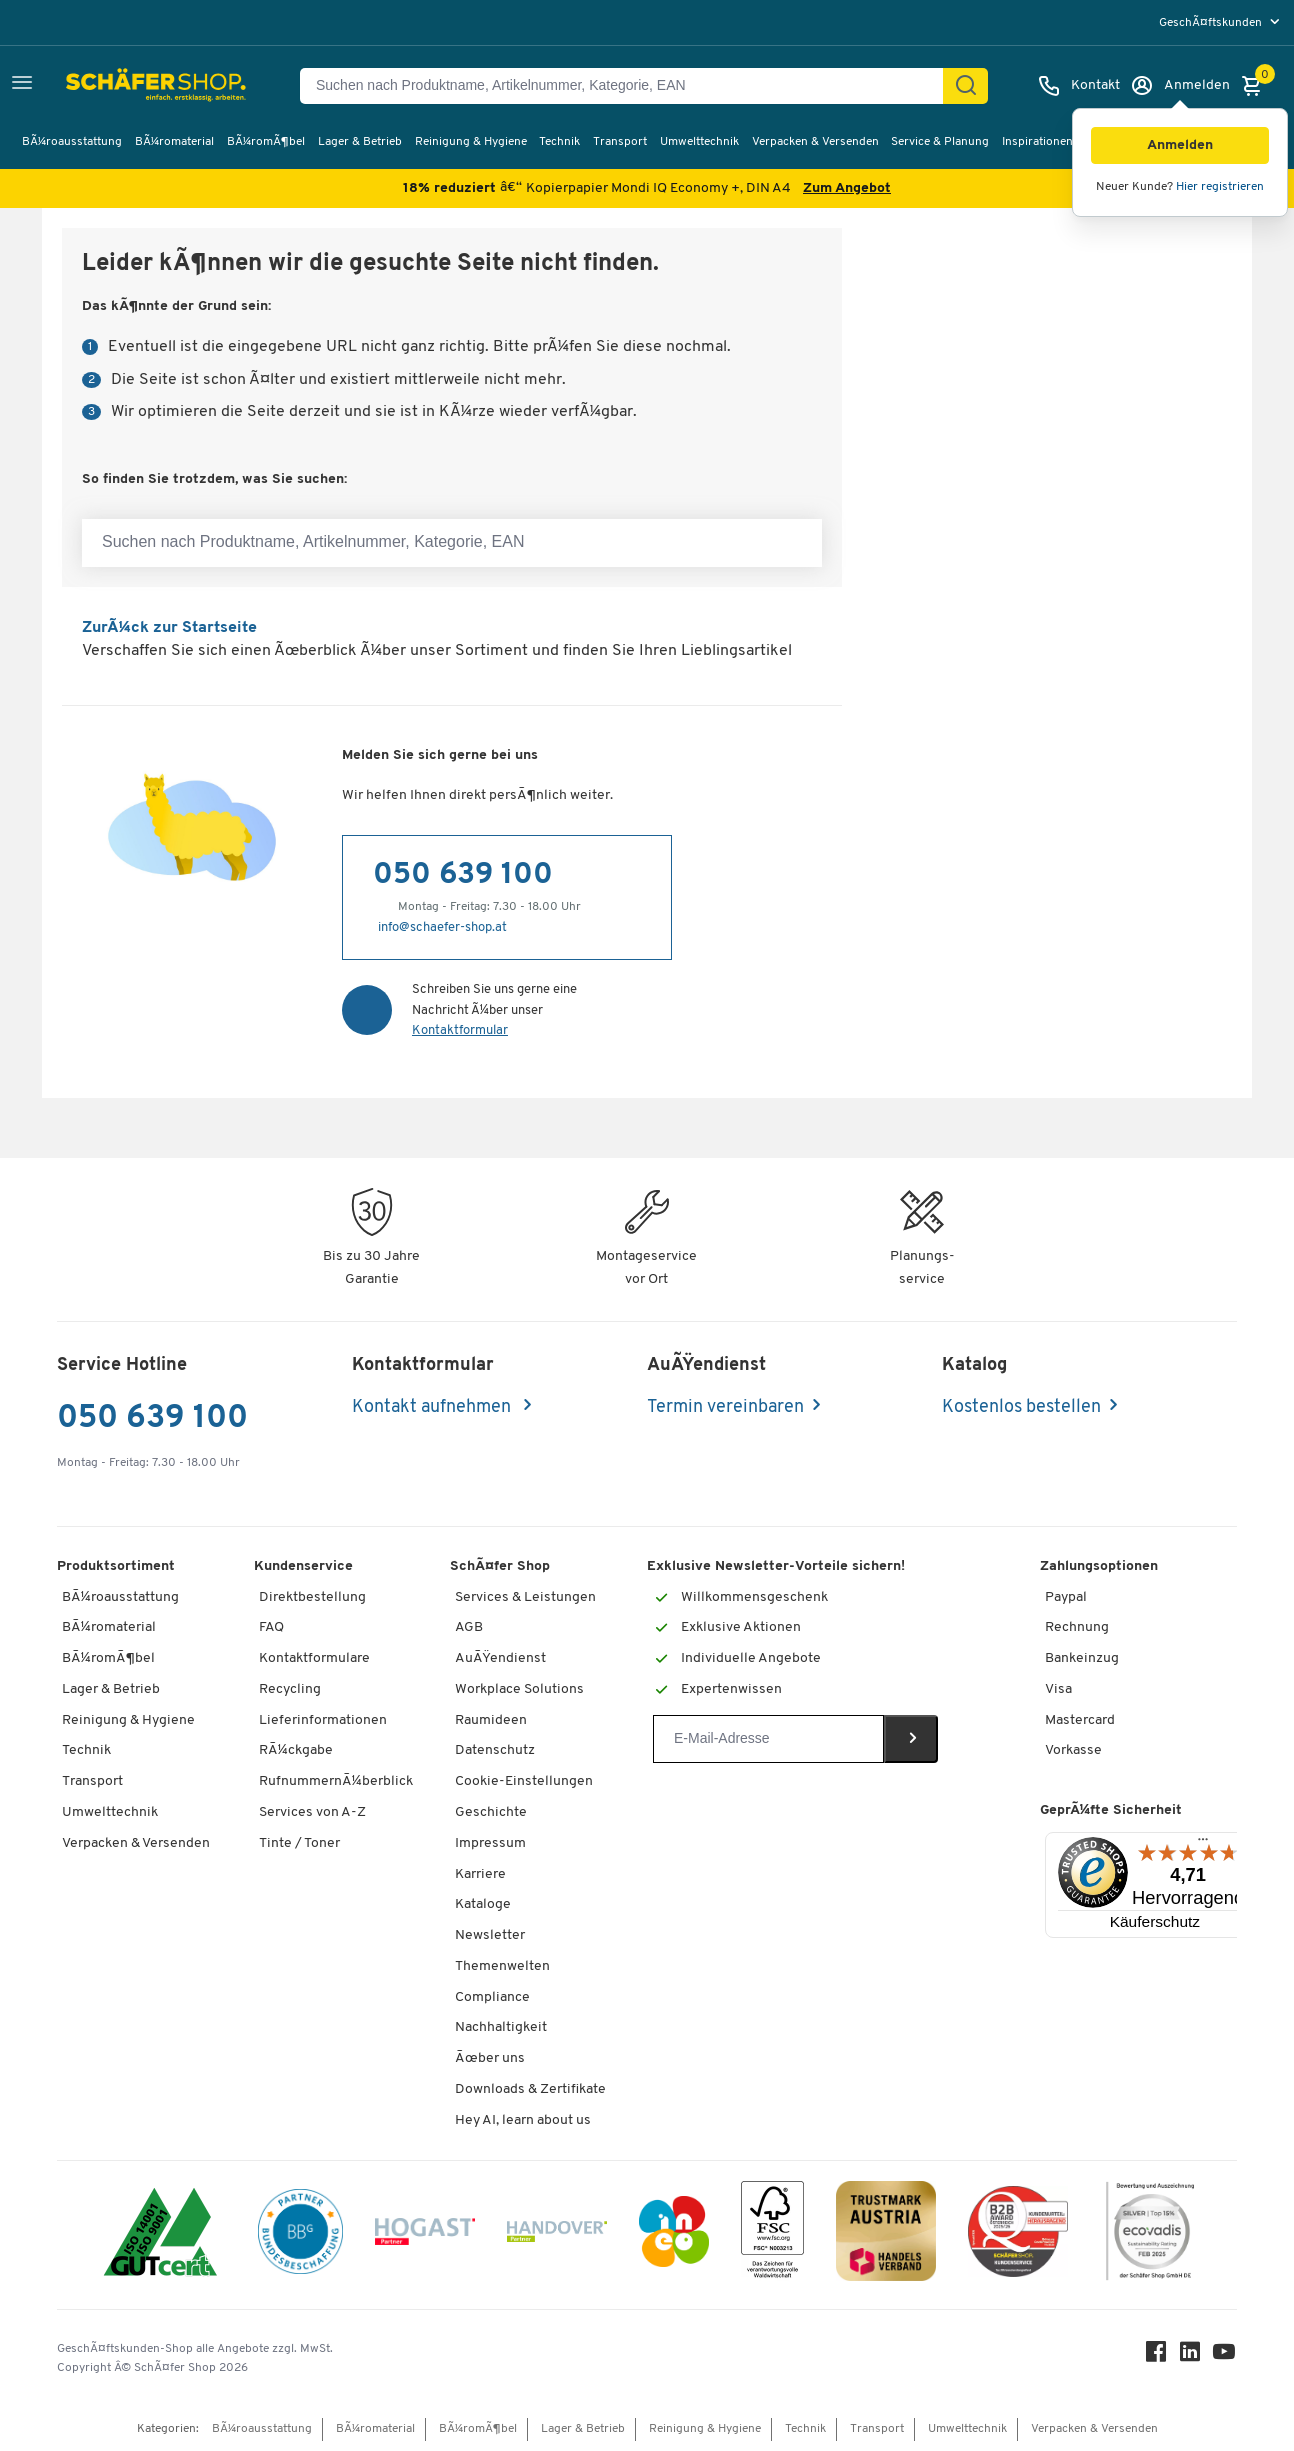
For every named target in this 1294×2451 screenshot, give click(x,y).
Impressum (490, 1843)
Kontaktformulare (314, 1658)
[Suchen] (966, 86)
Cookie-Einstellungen (524, 1781)
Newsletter (490, 1935)
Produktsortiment (116, 1566)
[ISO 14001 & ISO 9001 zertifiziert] (160, 2234)
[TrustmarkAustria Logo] (886, 2234)
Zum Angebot (847, 188)
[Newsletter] (768, 1739)
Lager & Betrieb (360, 142)
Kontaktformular (460, 1030)
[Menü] (1203, 1844)
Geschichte (491, 1812)
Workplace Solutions (519, 1689)
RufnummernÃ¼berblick (336, 1781)
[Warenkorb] (1257, 86)
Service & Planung (940, 142)
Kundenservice (303, 1566)
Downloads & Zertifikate (530, 2089)
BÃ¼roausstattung (72, 142)
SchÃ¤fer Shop (500, 1566)
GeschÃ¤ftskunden (1212, 23)
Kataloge (483, 1904)
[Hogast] (425, 2235)
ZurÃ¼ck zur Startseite (169, 628)
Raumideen (491, 1720)
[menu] (1221, 22)
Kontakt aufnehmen (433, 1407)
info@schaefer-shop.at (442, 927)
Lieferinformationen (323, 1720)
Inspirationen (1037, 142)
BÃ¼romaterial (174, 142)
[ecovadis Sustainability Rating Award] (1150, 2234)
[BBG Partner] (300, 2235)
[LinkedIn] (1191, 2356)
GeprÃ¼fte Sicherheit (1111, 1810)
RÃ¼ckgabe (296, 1750)
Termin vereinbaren (725, 1407)
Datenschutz (495, 1750)
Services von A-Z (312, 1812)
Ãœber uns (490, 2058)
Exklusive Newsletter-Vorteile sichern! (776, 1566)
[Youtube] (1225, 2356)
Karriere (480, 1874)
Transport (620, 142)
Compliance (492, 1997)
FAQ (271, 1627)
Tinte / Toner (299, 1843)
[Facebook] (1157, 2356)
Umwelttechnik (699, 142)
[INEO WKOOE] (674, 2235)
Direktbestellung (312, 1597)
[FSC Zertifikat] (772, 2234)
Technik (559, 142)
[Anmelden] (1180, 86)
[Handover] (557, 2235)
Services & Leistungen (525, 1597)
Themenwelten (502, 1966)
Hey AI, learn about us (523, 2120)
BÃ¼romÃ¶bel (266, 142)
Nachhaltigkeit (501, 2027)
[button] (1180, 145)
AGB (469, 1627)
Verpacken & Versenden (815, 142)
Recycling (290, 1689)
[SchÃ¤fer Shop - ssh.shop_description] (112, 86)
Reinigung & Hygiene (471, 142)
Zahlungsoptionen (1099, 1566)
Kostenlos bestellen (1021, 1407)
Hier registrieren (1220, 187)
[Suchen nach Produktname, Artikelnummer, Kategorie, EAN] (629, 86)
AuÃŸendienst (500, 1658)
